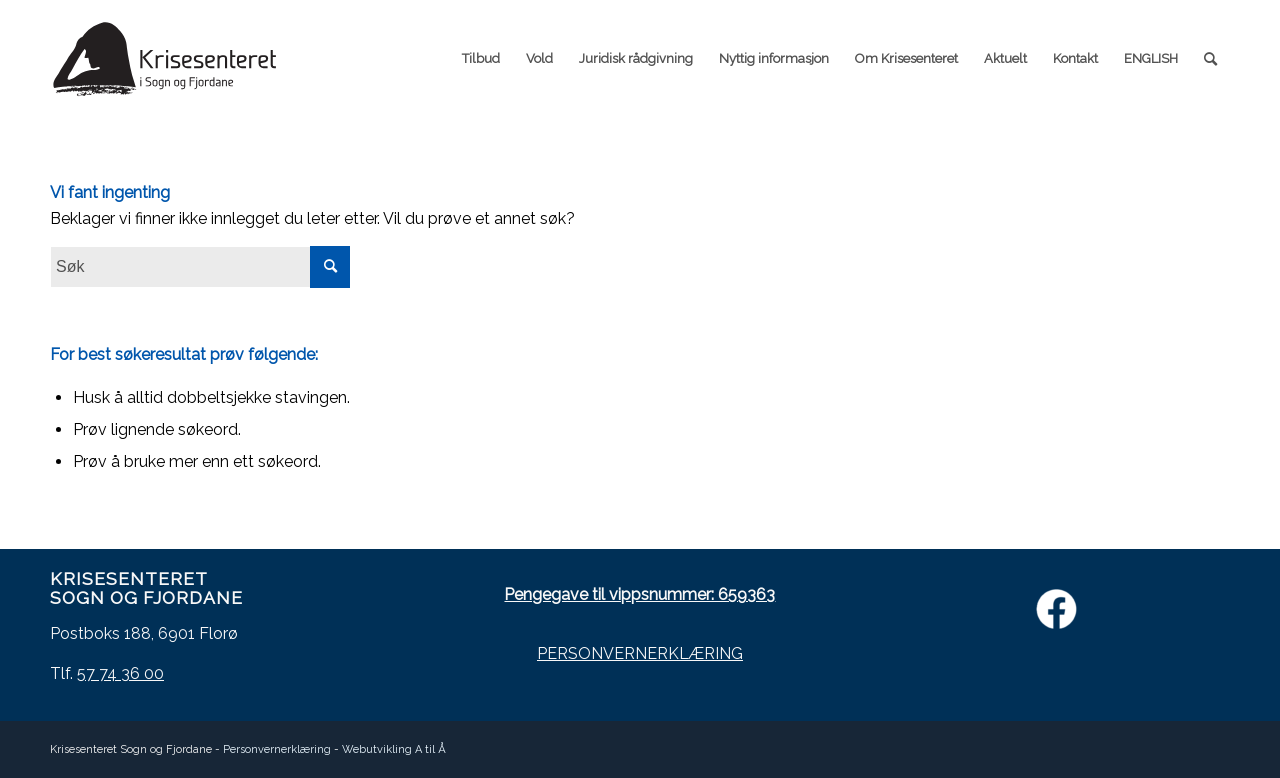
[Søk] (1210, 59)
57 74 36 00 (120, 673)
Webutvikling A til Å (394, 749)
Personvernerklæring (277, 749)
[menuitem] (481, 59)
